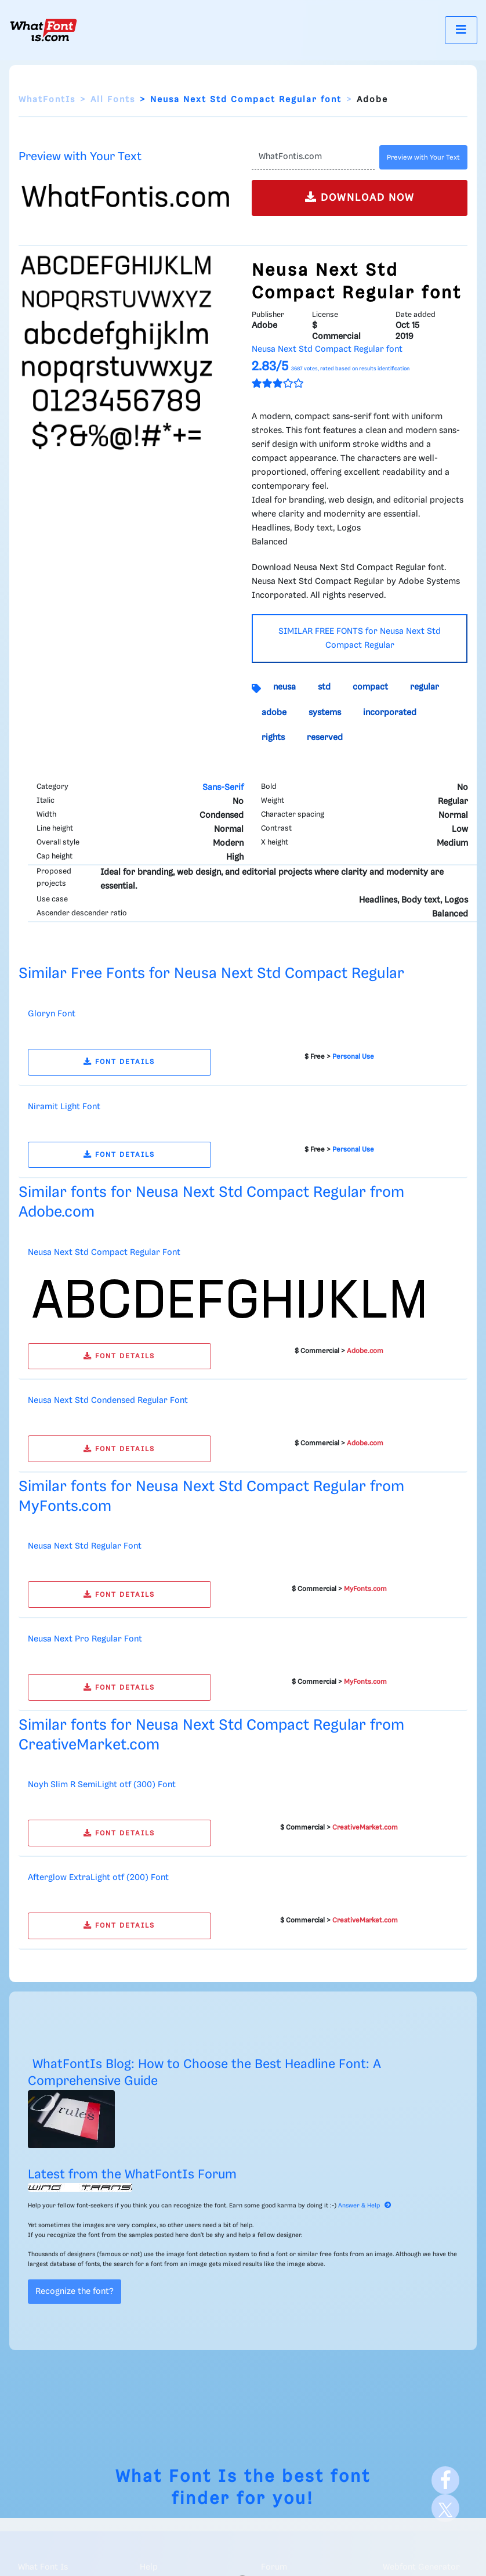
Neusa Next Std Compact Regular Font (104, 1252)
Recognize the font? (74, 2291)
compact (370, 687)
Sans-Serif (223, 787)
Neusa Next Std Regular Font (85, 1546)
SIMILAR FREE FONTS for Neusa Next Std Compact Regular (359, 638)
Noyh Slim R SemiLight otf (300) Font (102, 1785)
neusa (284, 687)
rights (273, 737)
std (324, 687)
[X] (445, 2508)
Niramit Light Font (64, 1107)
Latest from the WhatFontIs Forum (132, 2174)
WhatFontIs (47, 99)
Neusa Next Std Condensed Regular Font (108, 1400)
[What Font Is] (43, 30)
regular (424, 687)
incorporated (389, 712)
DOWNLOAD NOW (360, 197)
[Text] (313, 157)
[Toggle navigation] (461, 30)
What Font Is (176, 2477)
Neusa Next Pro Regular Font (85, 1639)
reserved (325, 737)
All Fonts (112, 99)
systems (325, 712)
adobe (274, 712)
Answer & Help (364, 2205)
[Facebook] (445, 2480)
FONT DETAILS (119, 1062)
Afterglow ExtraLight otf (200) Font (98, 1877)
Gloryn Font (51, 1014)
